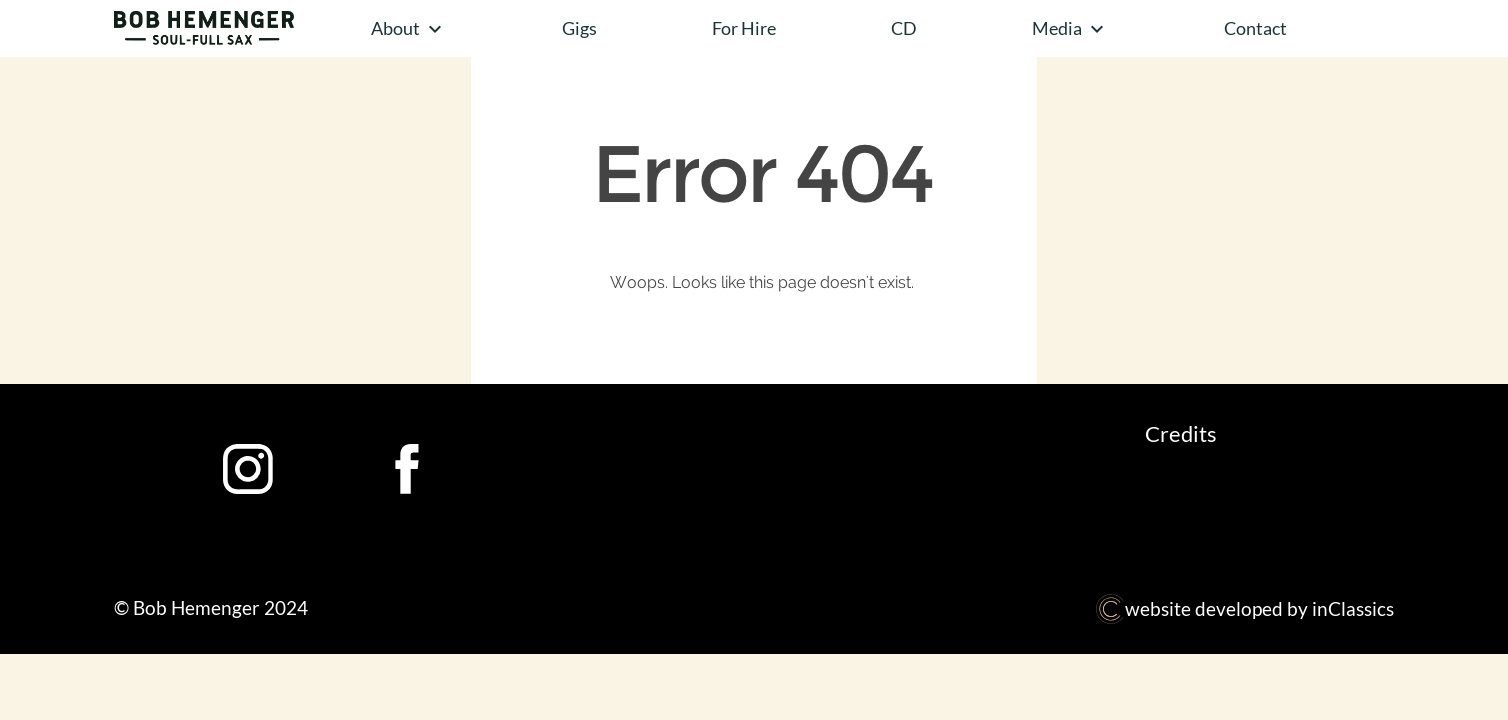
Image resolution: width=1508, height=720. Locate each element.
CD (904, 28)
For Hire (744, 28)
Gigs (579, 28)
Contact (1255, 28)
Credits (1181, 433)
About (409, 29)
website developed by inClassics (1244, 608)
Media (1070, 29)
